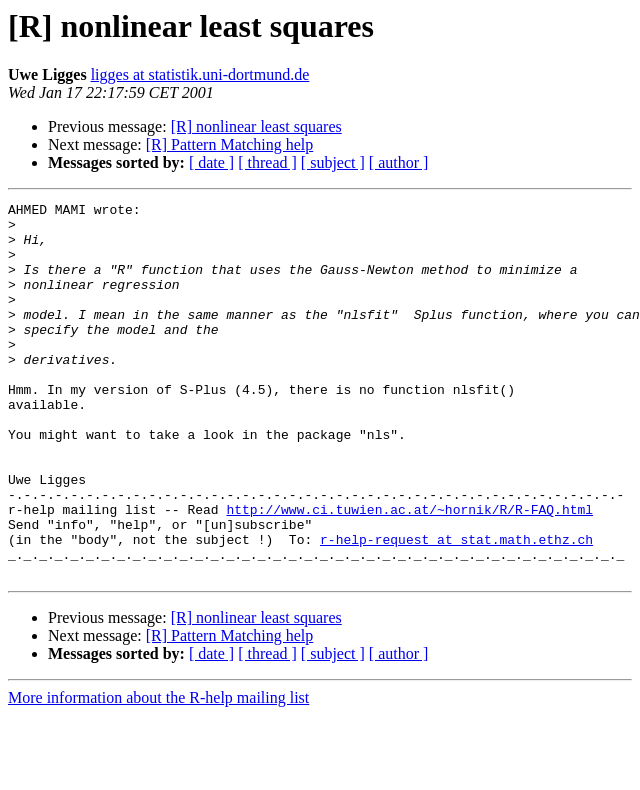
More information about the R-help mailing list (158, 772)
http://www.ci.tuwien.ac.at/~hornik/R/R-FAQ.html (409, 572)
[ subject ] (333, 162)
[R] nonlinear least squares (256, 126)
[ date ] (211, 162)
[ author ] (399, 162)
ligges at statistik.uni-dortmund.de (200, 74)
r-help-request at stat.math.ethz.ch (456, 608)
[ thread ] (267, 162)
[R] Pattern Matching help (230, 144)
